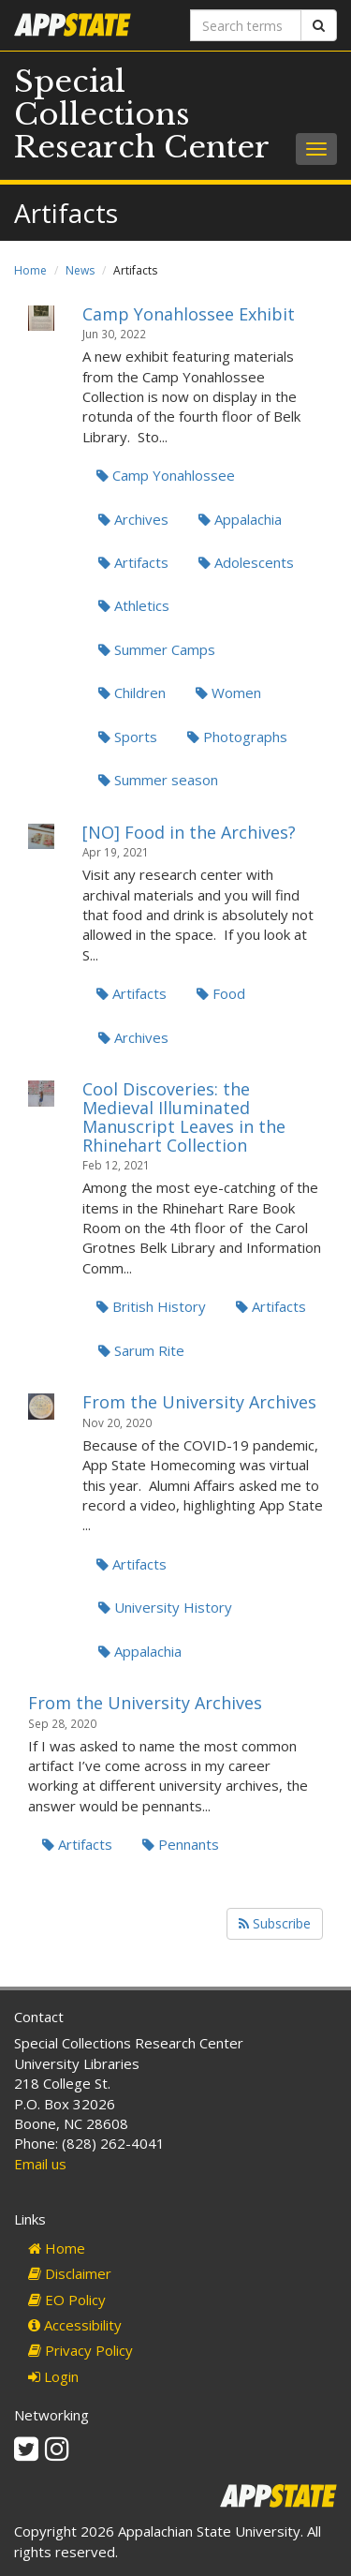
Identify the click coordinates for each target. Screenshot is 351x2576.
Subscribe (275, 1923)
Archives (133, 519)
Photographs (237, 736)
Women (228, 692)
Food (221, 993)
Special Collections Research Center (142, 114)
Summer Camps (156, 649)
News (80, 270)
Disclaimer (69, 2273)
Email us (40, 2163)
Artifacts (133, 562)
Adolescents (246, 562)
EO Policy (67, 2299)
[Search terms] (246, 25)
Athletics (133, 605)
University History (165, 1607)
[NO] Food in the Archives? (189, 832)
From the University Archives (199, 1402)
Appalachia (240, 519)
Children (132, 692)
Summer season (158, 779)
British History (151, 1306)
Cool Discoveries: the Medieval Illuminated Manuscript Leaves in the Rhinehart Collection (183, 1116)
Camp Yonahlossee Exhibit (188, 314)
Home (30, 270)
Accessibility (75, 2324)
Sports (127, 736)
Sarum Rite (141, 1350)
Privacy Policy (80, 2350)
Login (53, 2376)
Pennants (180, 1844)
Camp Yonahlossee (165, 475)
